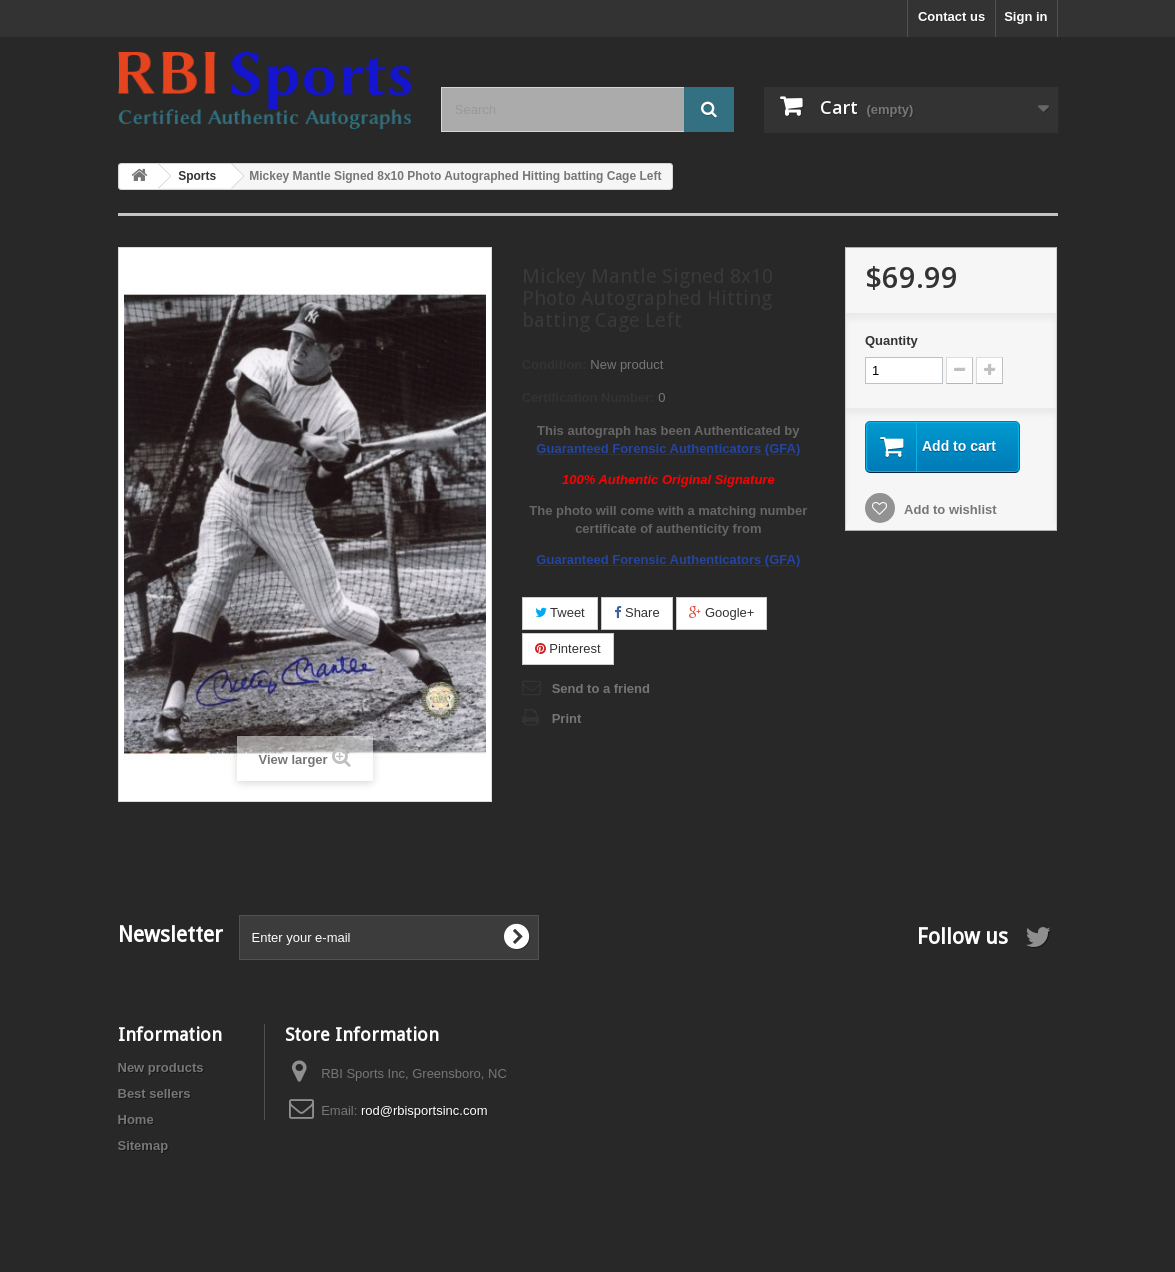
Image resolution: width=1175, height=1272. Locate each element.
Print (567, 718)
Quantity (891, 340)
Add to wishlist (949, 509)
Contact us (951, 16)
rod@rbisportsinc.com (424, 1110)
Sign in (1025, 16)
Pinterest (568, 648)
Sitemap (143, 1145)
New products (161, 1067)
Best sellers (154, 1093)
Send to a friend (601, 688)
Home (136, 1119)
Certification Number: (588, 397)
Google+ (721, 612)
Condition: (554, 364)
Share (636, 612)
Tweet (560, 612)
